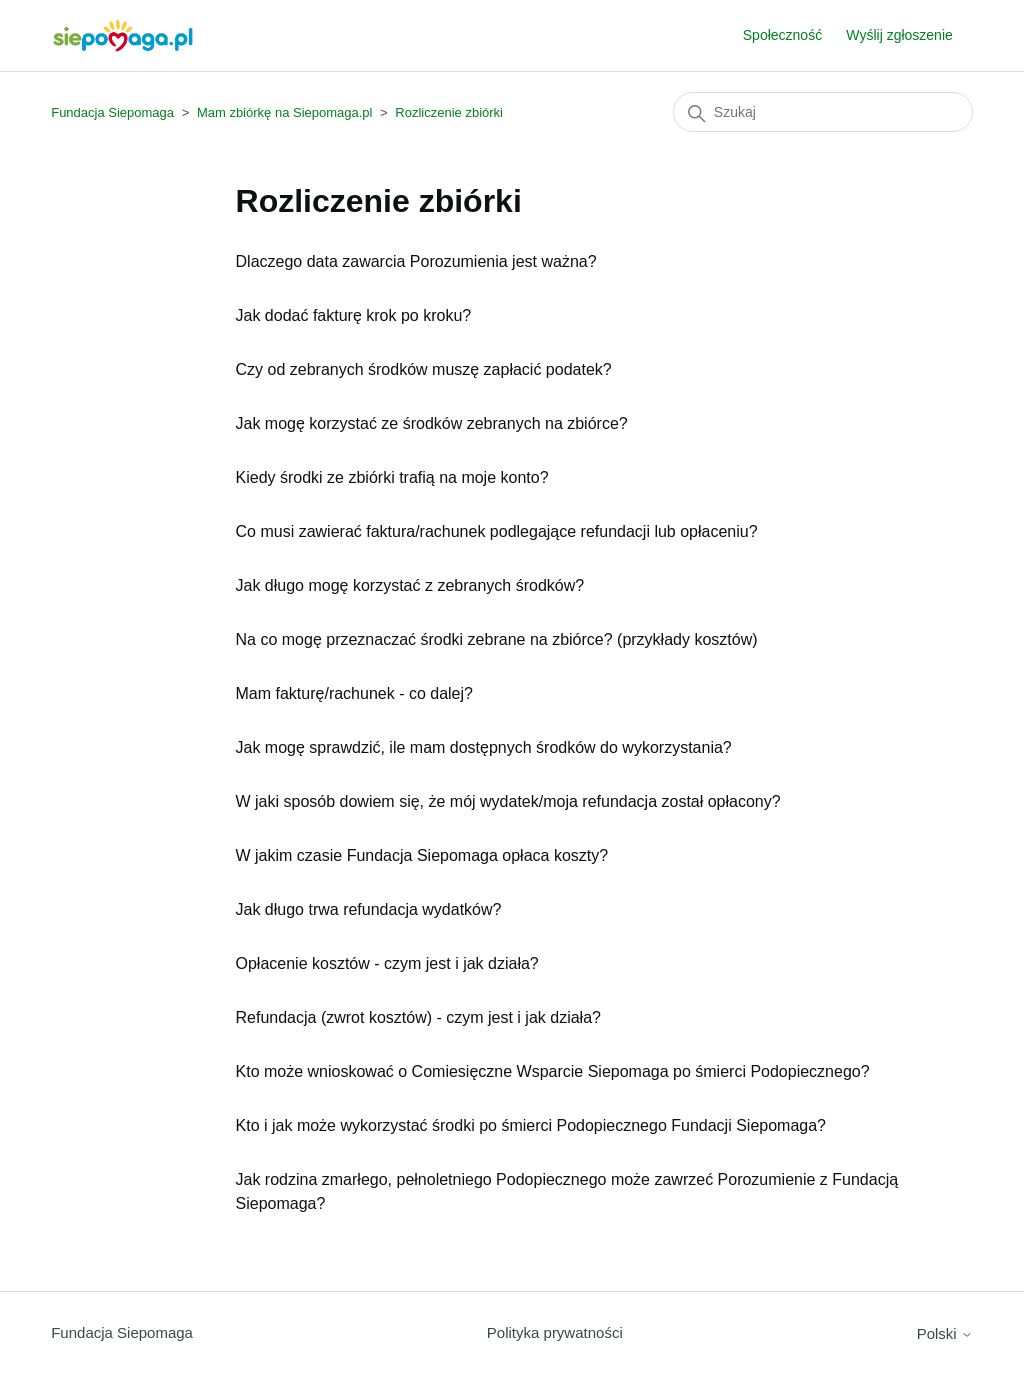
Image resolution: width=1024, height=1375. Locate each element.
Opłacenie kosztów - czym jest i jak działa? (387, 963)
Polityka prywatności (555, 1332)
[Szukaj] (823, 112)
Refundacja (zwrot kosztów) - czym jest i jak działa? (418, 1017)
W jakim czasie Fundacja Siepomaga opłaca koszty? (422, 855)
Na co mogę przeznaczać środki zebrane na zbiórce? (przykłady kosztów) (497, 639)
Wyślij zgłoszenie (899, 35)
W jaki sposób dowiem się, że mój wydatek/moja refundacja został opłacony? (508, 801)
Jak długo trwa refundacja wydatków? (369, 909)
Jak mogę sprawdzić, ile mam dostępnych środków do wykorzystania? (484, 747)
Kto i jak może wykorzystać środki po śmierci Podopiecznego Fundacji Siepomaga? (531, 1125)
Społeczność (782, 35)
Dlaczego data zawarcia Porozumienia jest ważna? (416, 261)
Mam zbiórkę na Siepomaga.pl (285, 112)
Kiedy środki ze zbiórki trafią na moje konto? (392, 477)
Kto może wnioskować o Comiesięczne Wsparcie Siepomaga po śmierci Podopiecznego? (553, 1071)
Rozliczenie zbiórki (449, 112)
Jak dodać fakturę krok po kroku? (354, 315)
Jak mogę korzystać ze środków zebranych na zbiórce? (432, 423)
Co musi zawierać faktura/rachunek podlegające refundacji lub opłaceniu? (497, 531)
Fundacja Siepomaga (112, 112)
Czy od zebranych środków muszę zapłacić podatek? (424, 369)
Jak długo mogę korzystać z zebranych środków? (410, 585)
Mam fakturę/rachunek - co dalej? (354, 693)
